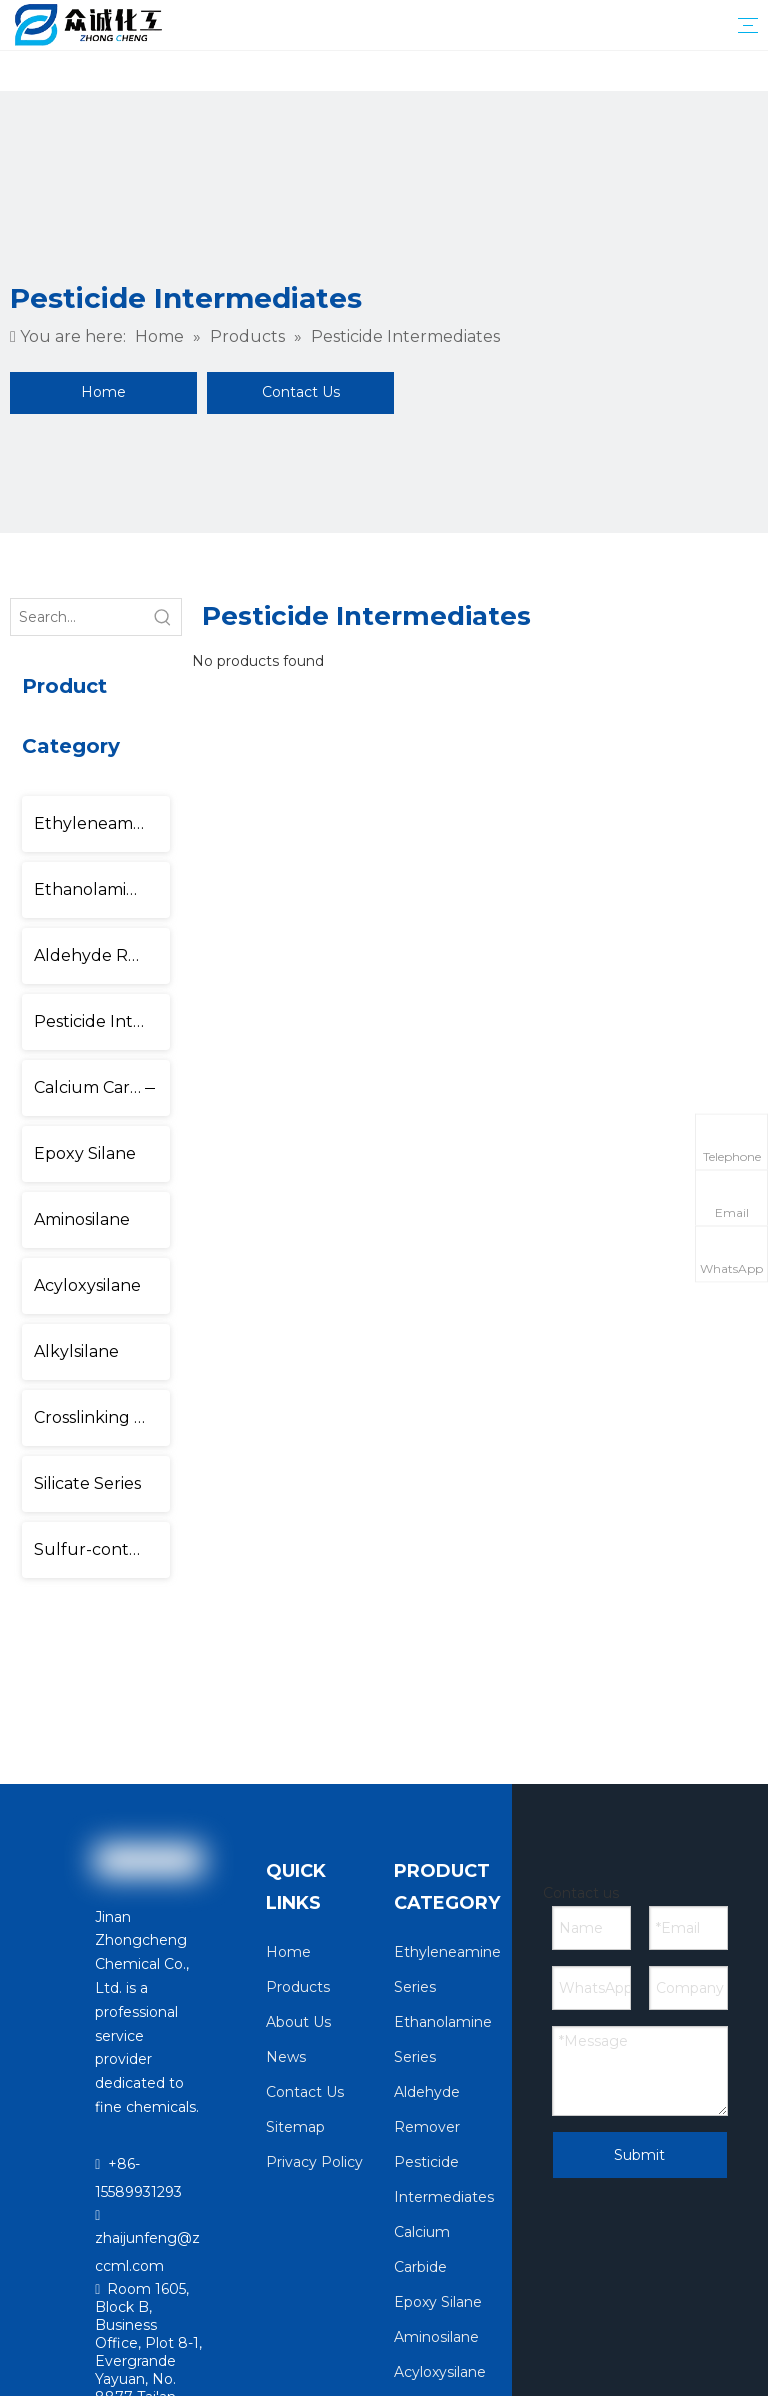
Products (298, 1987)
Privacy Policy (314, 2162)
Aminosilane (82, 1219)
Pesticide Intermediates (102, 1021)
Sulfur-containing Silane (102, 1549)
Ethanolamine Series (102, 889)
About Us (298, 2022)
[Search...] (78, 617)
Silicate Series (87, 1483)
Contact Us (301, 392)
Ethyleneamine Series (102, 823)
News (286, 2057)
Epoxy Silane (85, 1153)
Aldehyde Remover (102, 955)
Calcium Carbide (99, 1087)
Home (103, 392)
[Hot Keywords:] (163, 617)
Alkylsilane (76, 1351)
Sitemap (295, 2127)
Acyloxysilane (87, 1285)
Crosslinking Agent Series (102, 1417)
